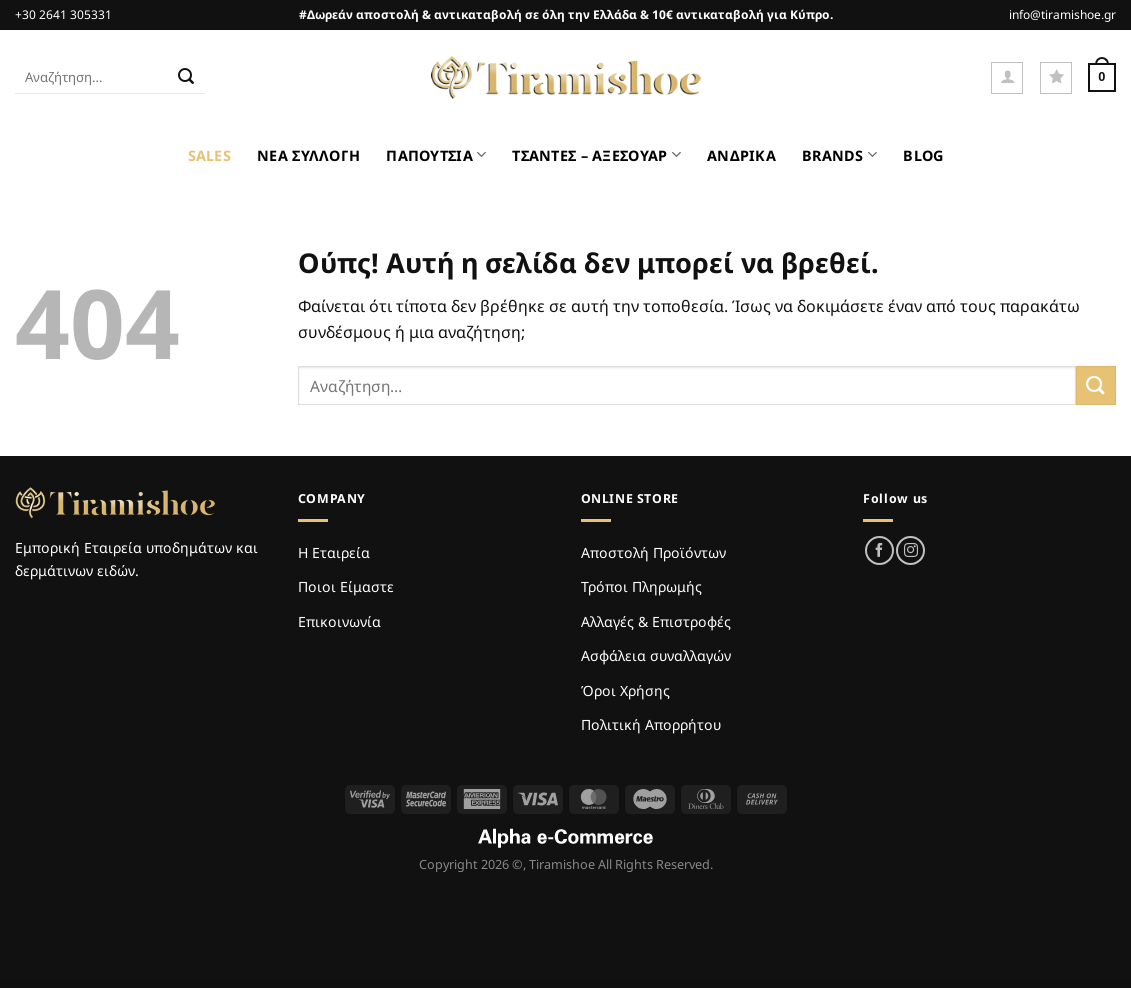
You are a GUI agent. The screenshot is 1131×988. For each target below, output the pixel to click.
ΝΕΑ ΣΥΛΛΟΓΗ (308, 155)
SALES (209, 155)
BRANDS (839, 154)
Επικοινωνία (339, 621)
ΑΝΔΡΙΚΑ (741, 155)
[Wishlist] (1056, 78)
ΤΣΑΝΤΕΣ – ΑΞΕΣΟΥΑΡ (596, 154)
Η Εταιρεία (334, 552)
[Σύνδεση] (1007, 78)
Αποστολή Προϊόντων (653, 552)
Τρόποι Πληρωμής (641, 586)
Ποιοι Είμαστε (346, 586)
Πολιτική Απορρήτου (651, 724)
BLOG (923, 155)
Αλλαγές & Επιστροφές (656, 621)
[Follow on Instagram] (910, 550)
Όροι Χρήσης (625, 690)
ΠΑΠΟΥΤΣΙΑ (436, 154)
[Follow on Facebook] (879, 550)
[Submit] (187, 78)
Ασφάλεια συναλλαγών (656, 655)
